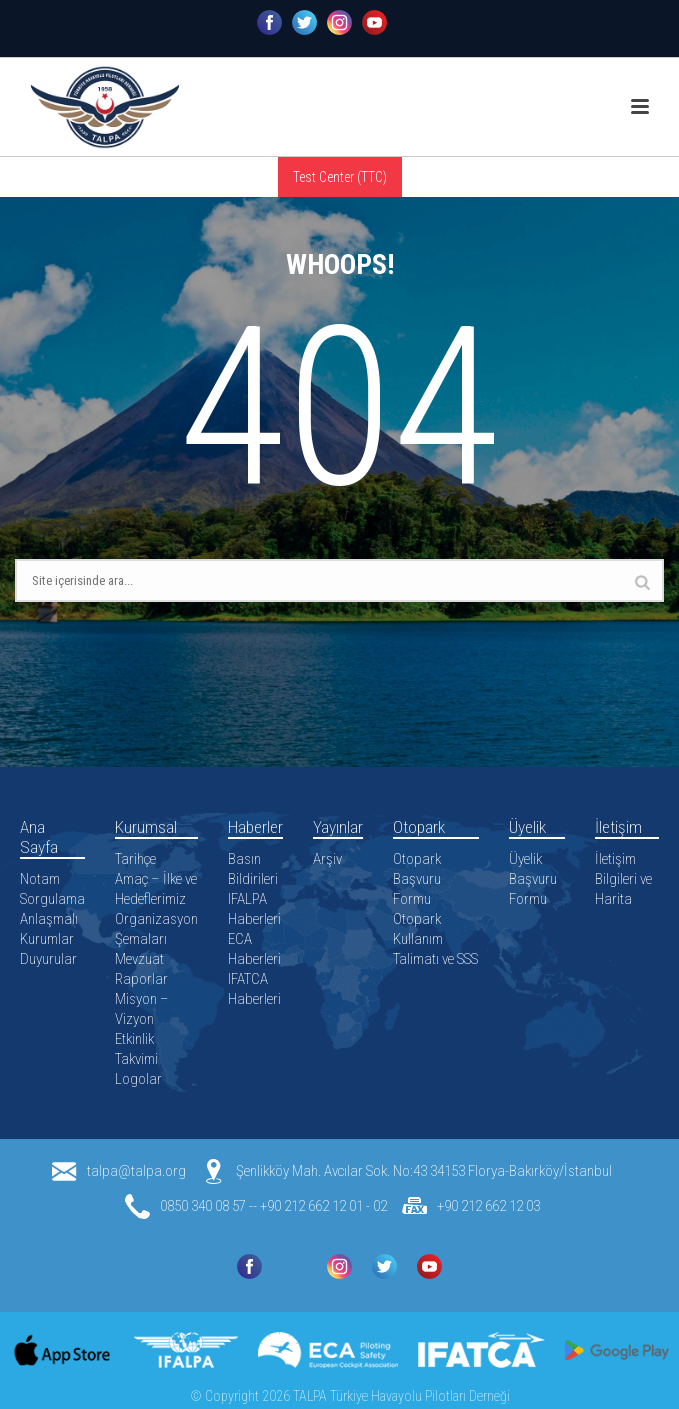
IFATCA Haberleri (254, 989)
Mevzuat (139, 959)
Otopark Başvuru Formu (417, 879)
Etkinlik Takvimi (136, 1049)
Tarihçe (135, 859)
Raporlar (141, 979)
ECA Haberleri (254, 949)
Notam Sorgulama (52, 889)
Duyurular (48, 959)
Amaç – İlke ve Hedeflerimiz (156, 889)
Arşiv (327, 859)
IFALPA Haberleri (254, 909)
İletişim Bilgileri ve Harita (623, 879)
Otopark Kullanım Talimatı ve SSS (435, 939)
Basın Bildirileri (253, 869)
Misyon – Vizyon (142, 1009)
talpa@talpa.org (136, 1171)
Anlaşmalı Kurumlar (49, 929)
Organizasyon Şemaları (156, 929)
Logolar (138, 1079)
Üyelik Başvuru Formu (533, 879)
